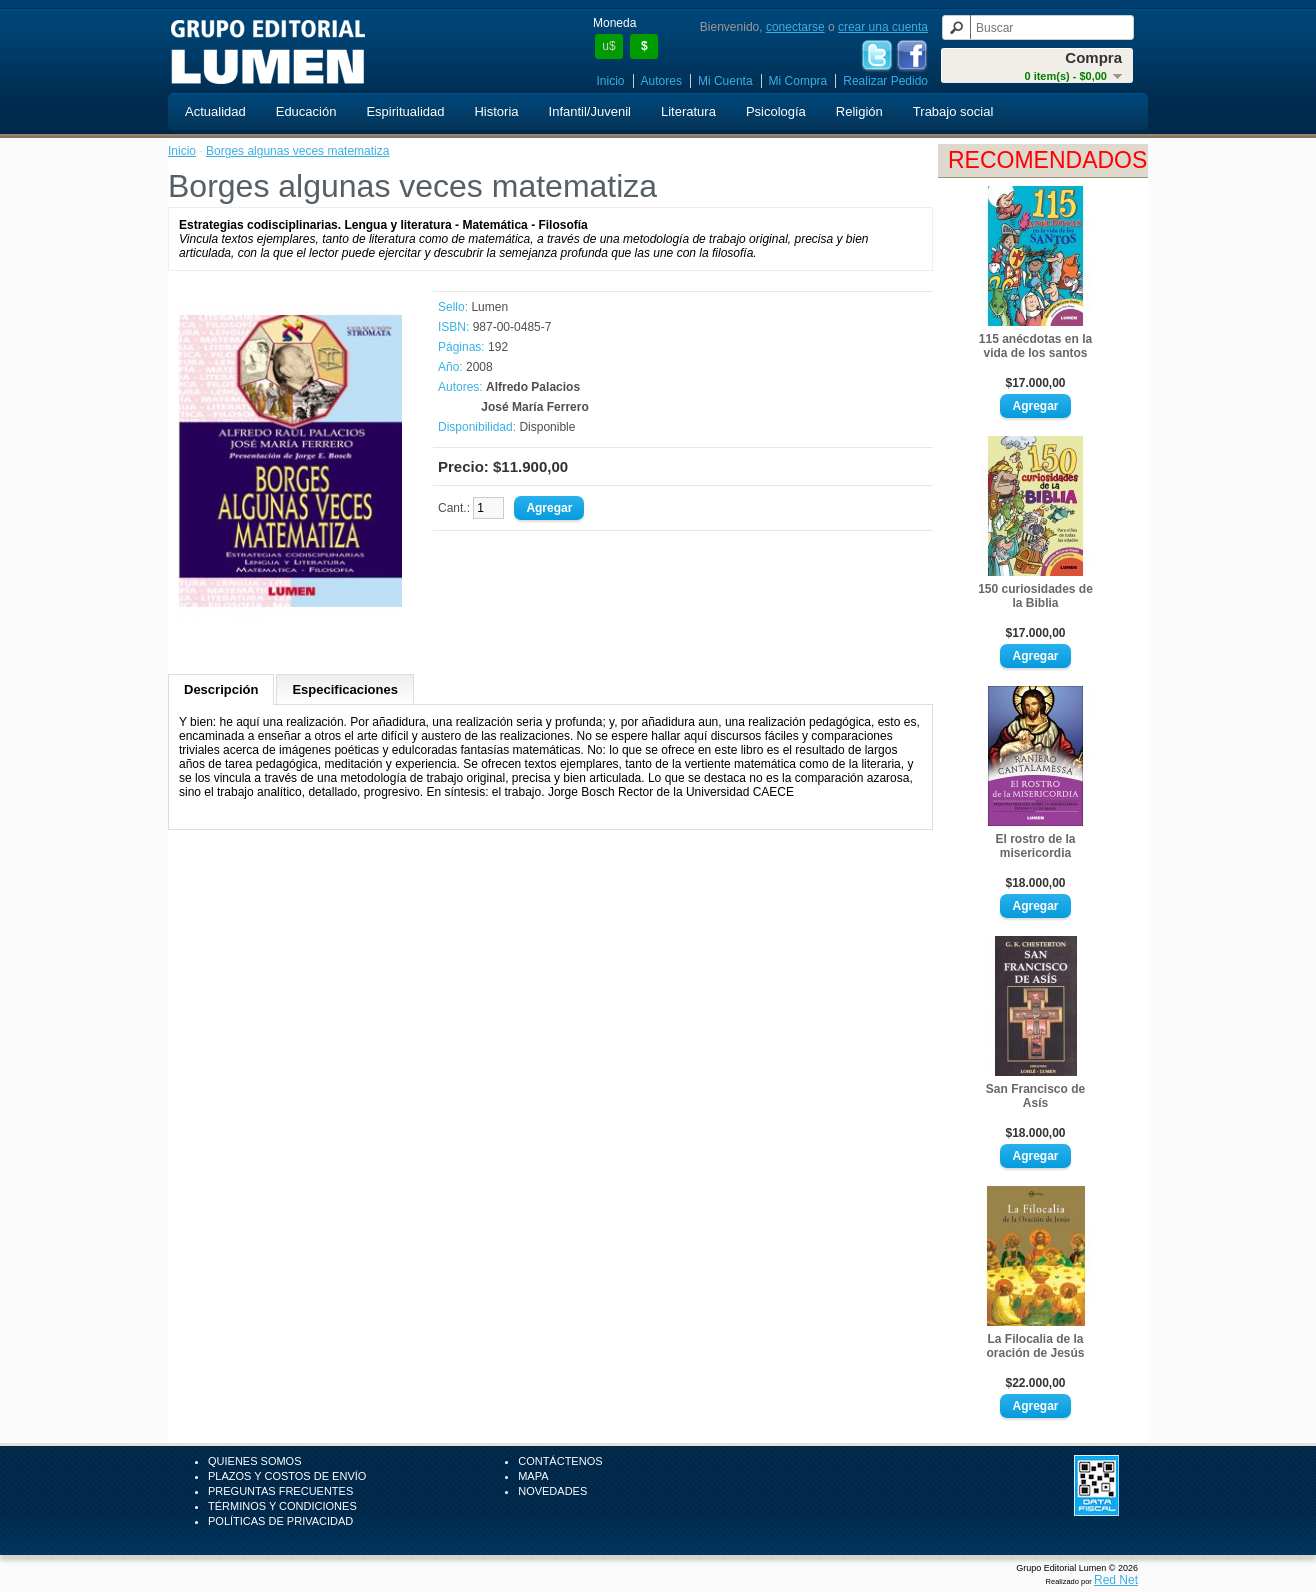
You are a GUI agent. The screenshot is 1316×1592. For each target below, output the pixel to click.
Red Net (1116, 1580)
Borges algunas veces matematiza (297, 151)
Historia (496, 111)
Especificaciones (345, 689)
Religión (859, 111)
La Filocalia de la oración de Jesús (1035, 1346)
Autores (661, 81)
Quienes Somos (255, 1461)
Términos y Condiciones (282, 1506)
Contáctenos (560, 1461)
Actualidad (215, 111)
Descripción (221, 689)
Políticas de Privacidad (280, 1521)
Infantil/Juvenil (590, 111)
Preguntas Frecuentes (280, 1491)
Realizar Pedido (885, 81)
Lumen (489, 307)
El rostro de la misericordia (1035, 846)
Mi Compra (798, 81)
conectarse (795, 27)
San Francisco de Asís (1035, 1096)
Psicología (776, 111)
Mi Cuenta (725, 81)
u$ (608, 46)
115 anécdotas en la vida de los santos (1035, 346)
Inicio (611, 81)
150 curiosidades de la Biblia (1035, 596)
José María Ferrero (534, 407)
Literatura (688, 111)
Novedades (552, 1491)
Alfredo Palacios (533, 387)
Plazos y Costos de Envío (287, 1476)
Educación (306, 111)
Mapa (533, 1476)
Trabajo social (953, 111)
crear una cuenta (883, 27)
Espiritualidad (405, 111)
